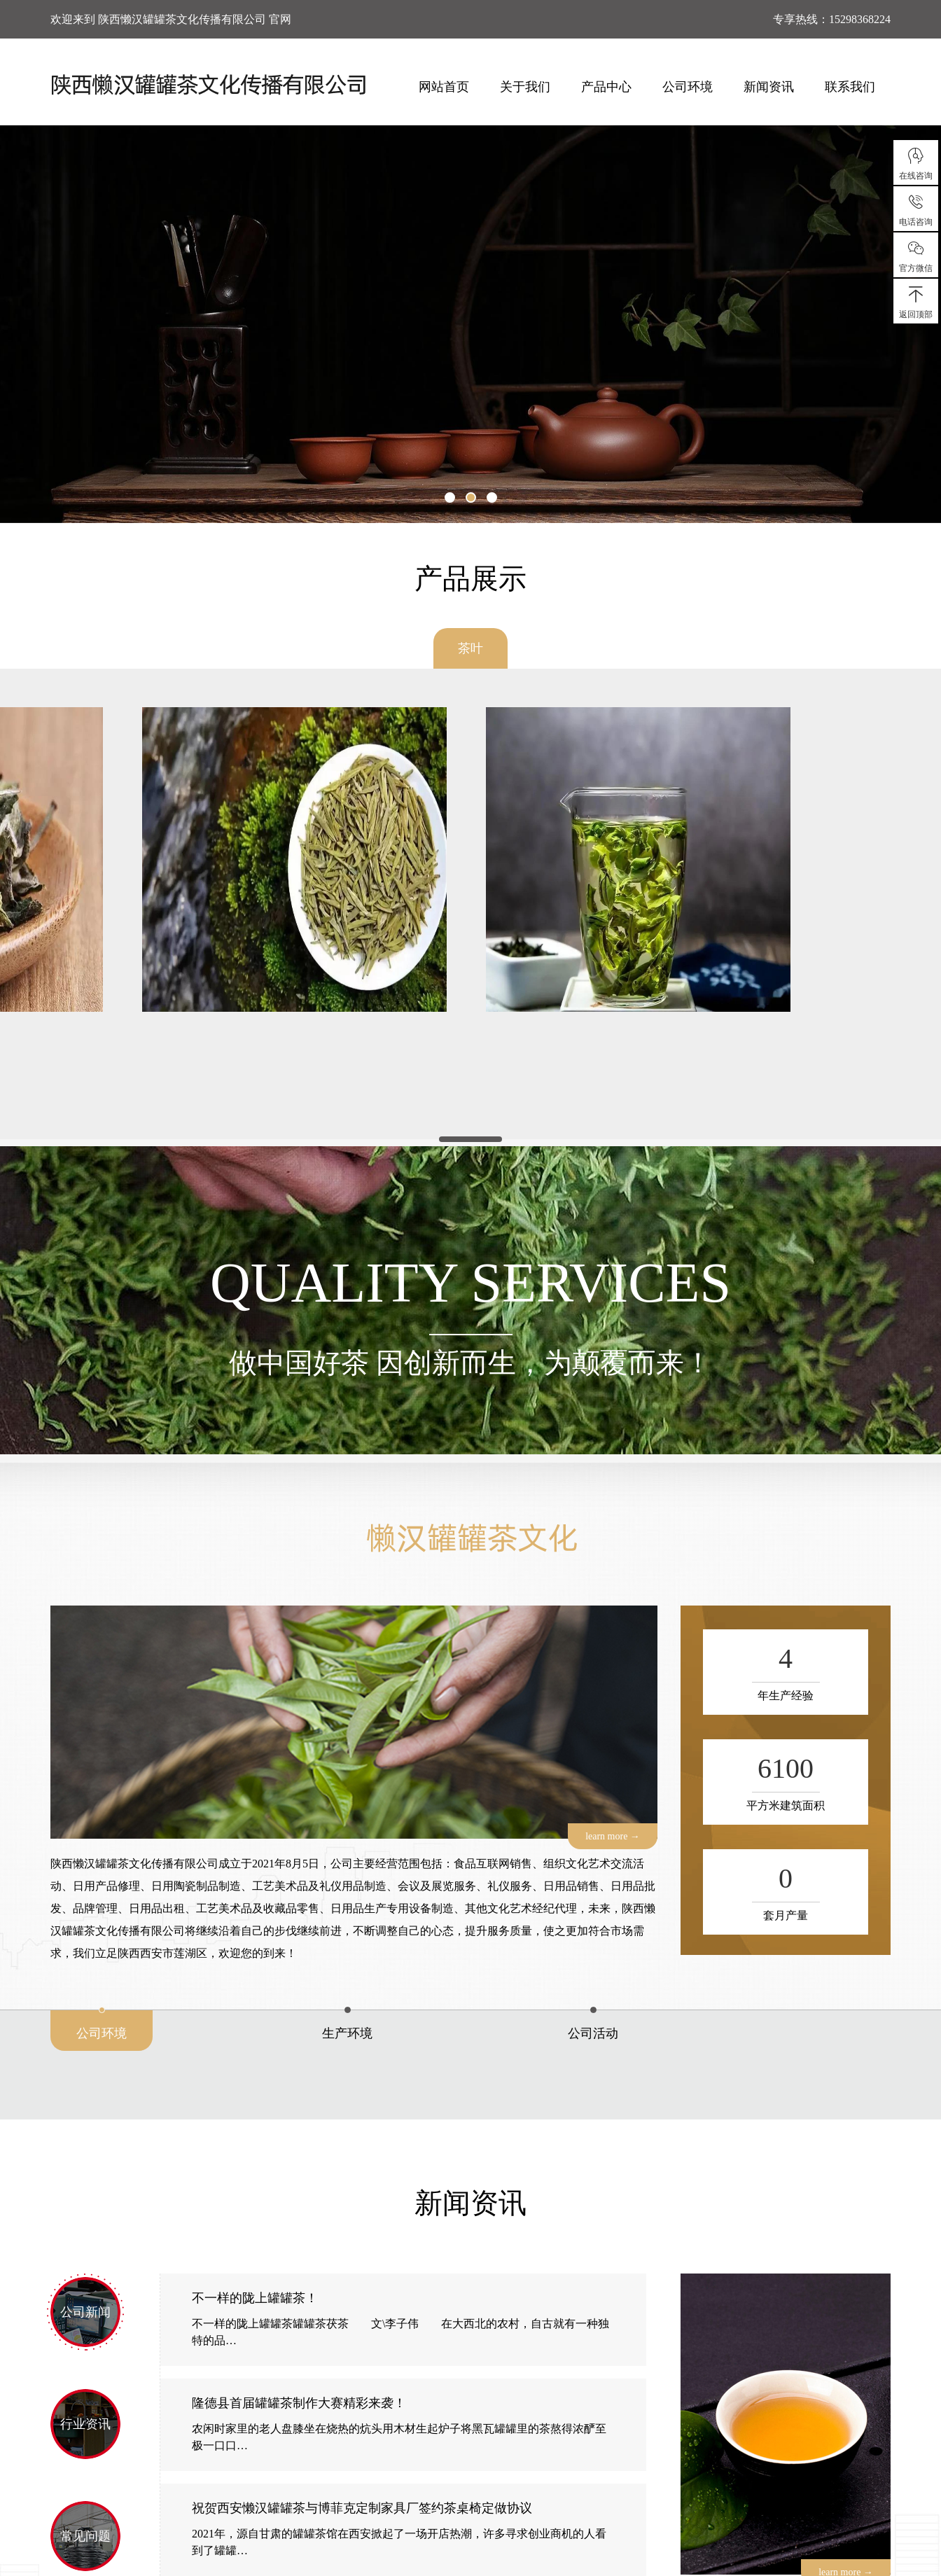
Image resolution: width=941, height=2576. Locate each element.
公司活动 (593, 2033)
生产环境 (347, 2033)
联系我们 (850, 87)
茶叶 (470, 648)
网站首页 (444, 87)
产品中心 (606, 87)
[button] (450, 497)
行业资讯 (85, 2424)
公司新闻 (85, 2312)
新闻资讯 (769, 87)
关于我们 (525, 87)
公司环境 (687, 87)
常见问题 (85, 2536)
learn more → (612, 1836)
